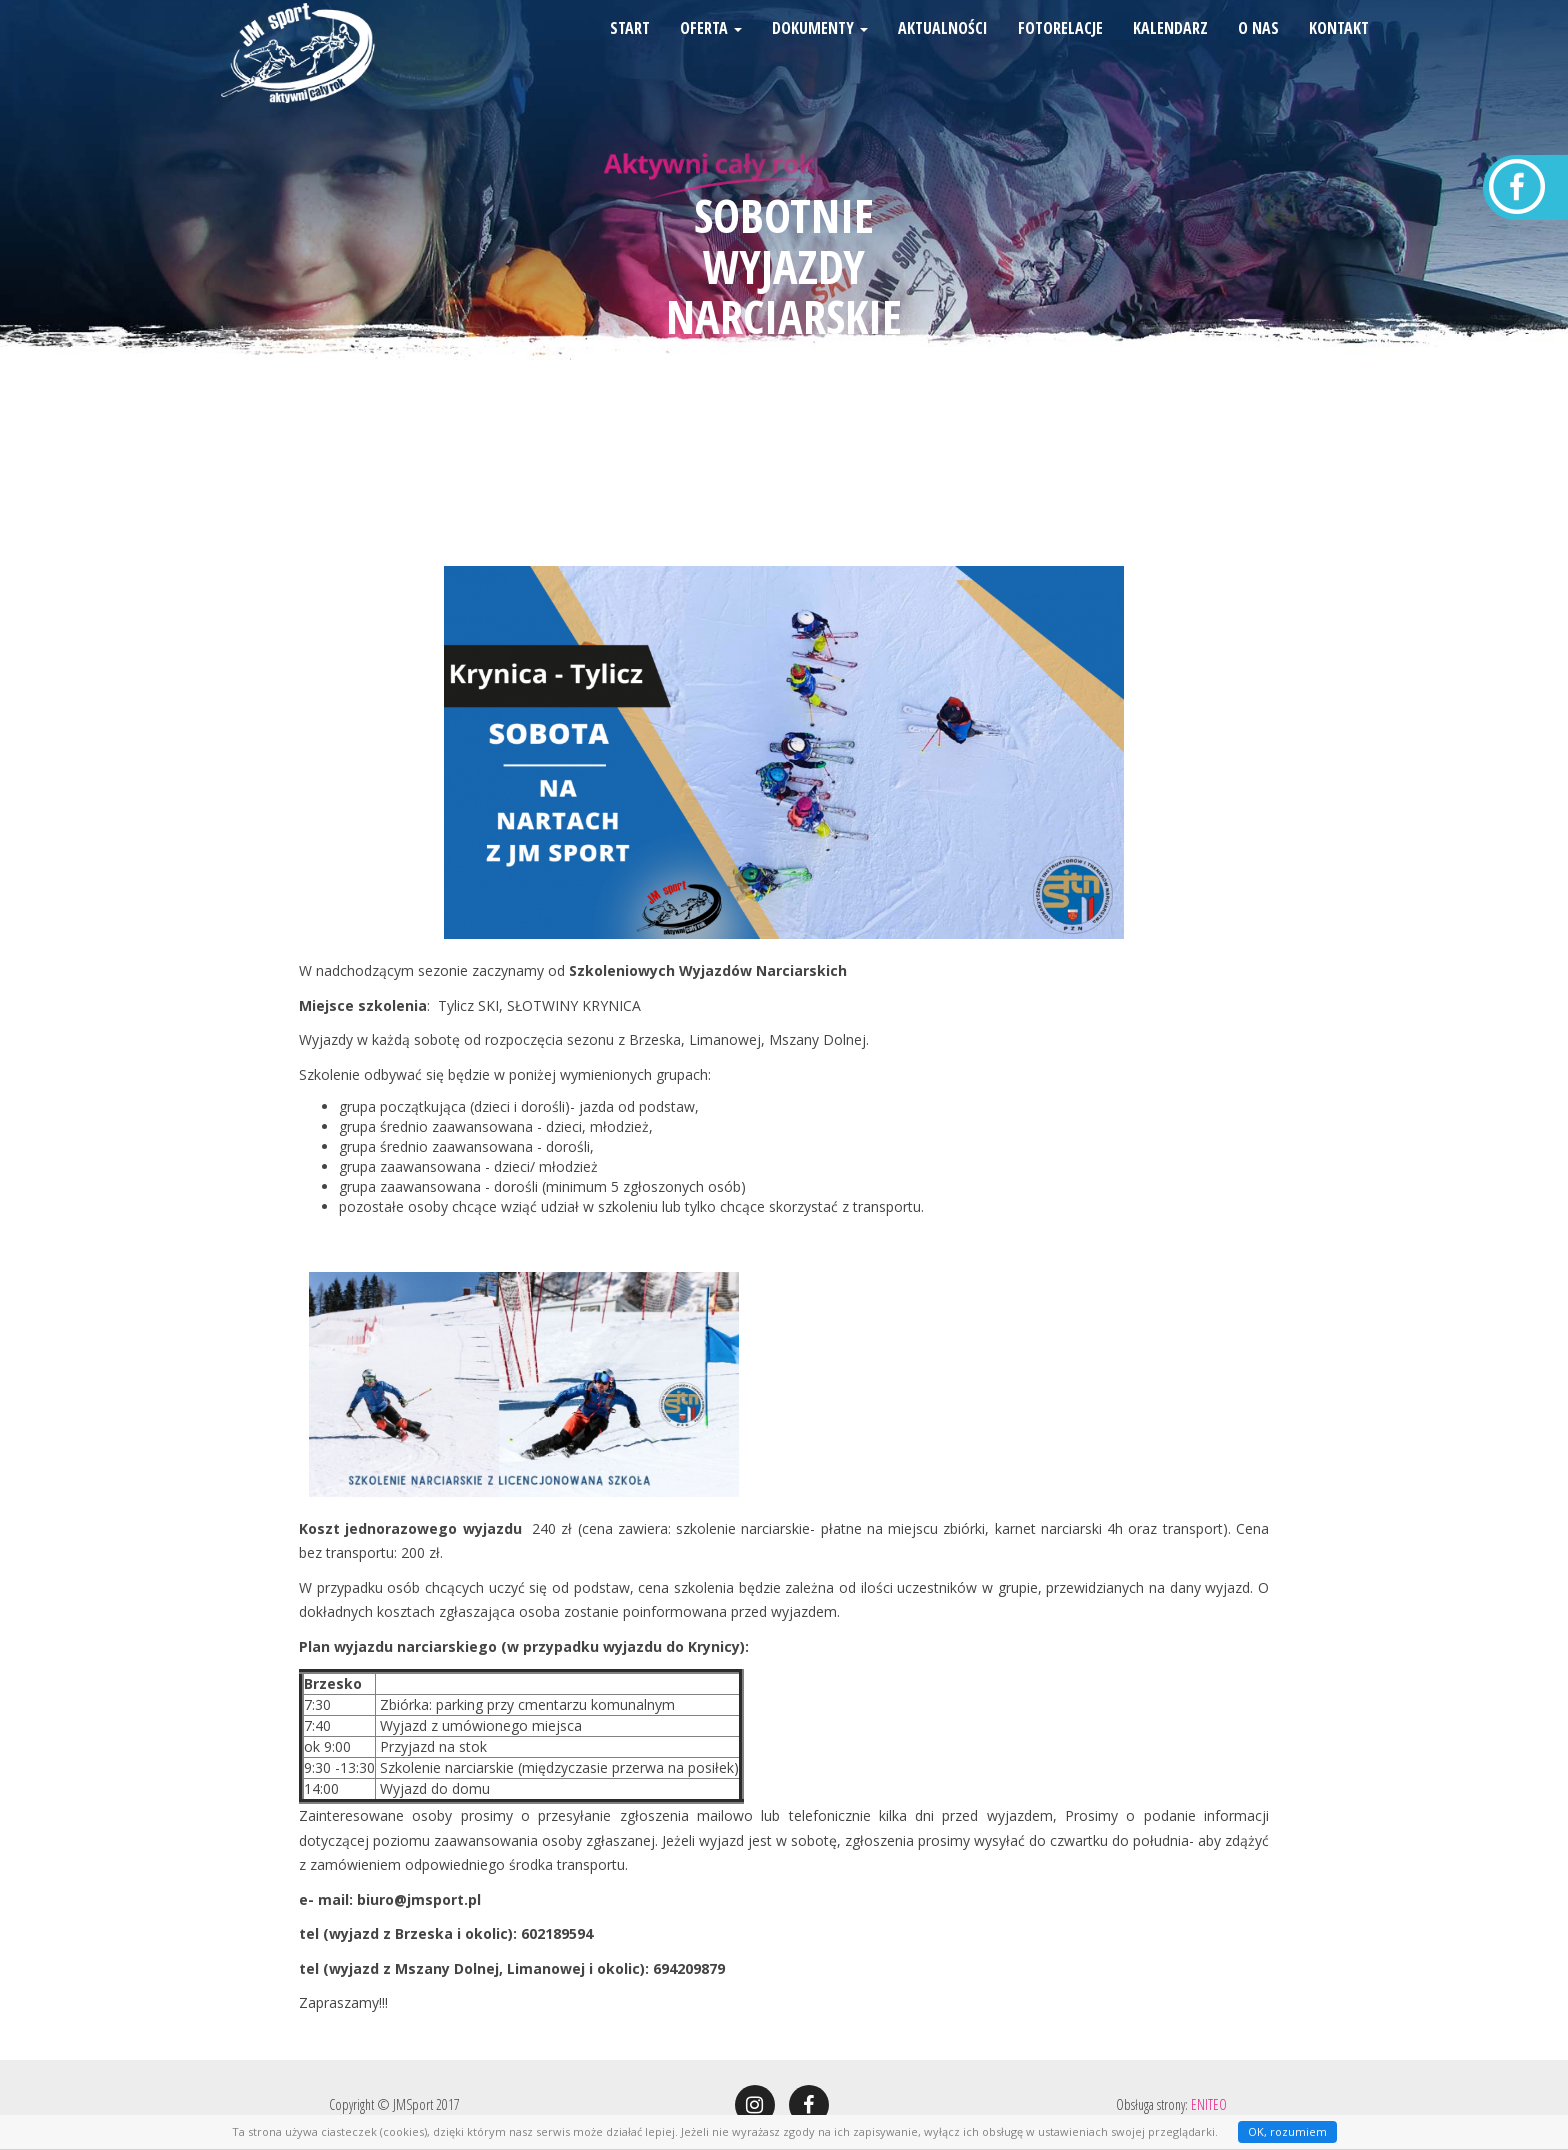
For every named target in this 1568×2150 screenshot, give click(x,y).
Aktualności (943, 55)
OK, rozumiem (1287, 2131)
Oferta (711, 55)
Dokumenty (820, 55)
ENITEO (1209, 2104)
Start (630, 55)
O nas (1258, 55)
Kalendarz (1170, 55)
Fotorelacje (1060, 55)
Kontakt (1339, 55)
